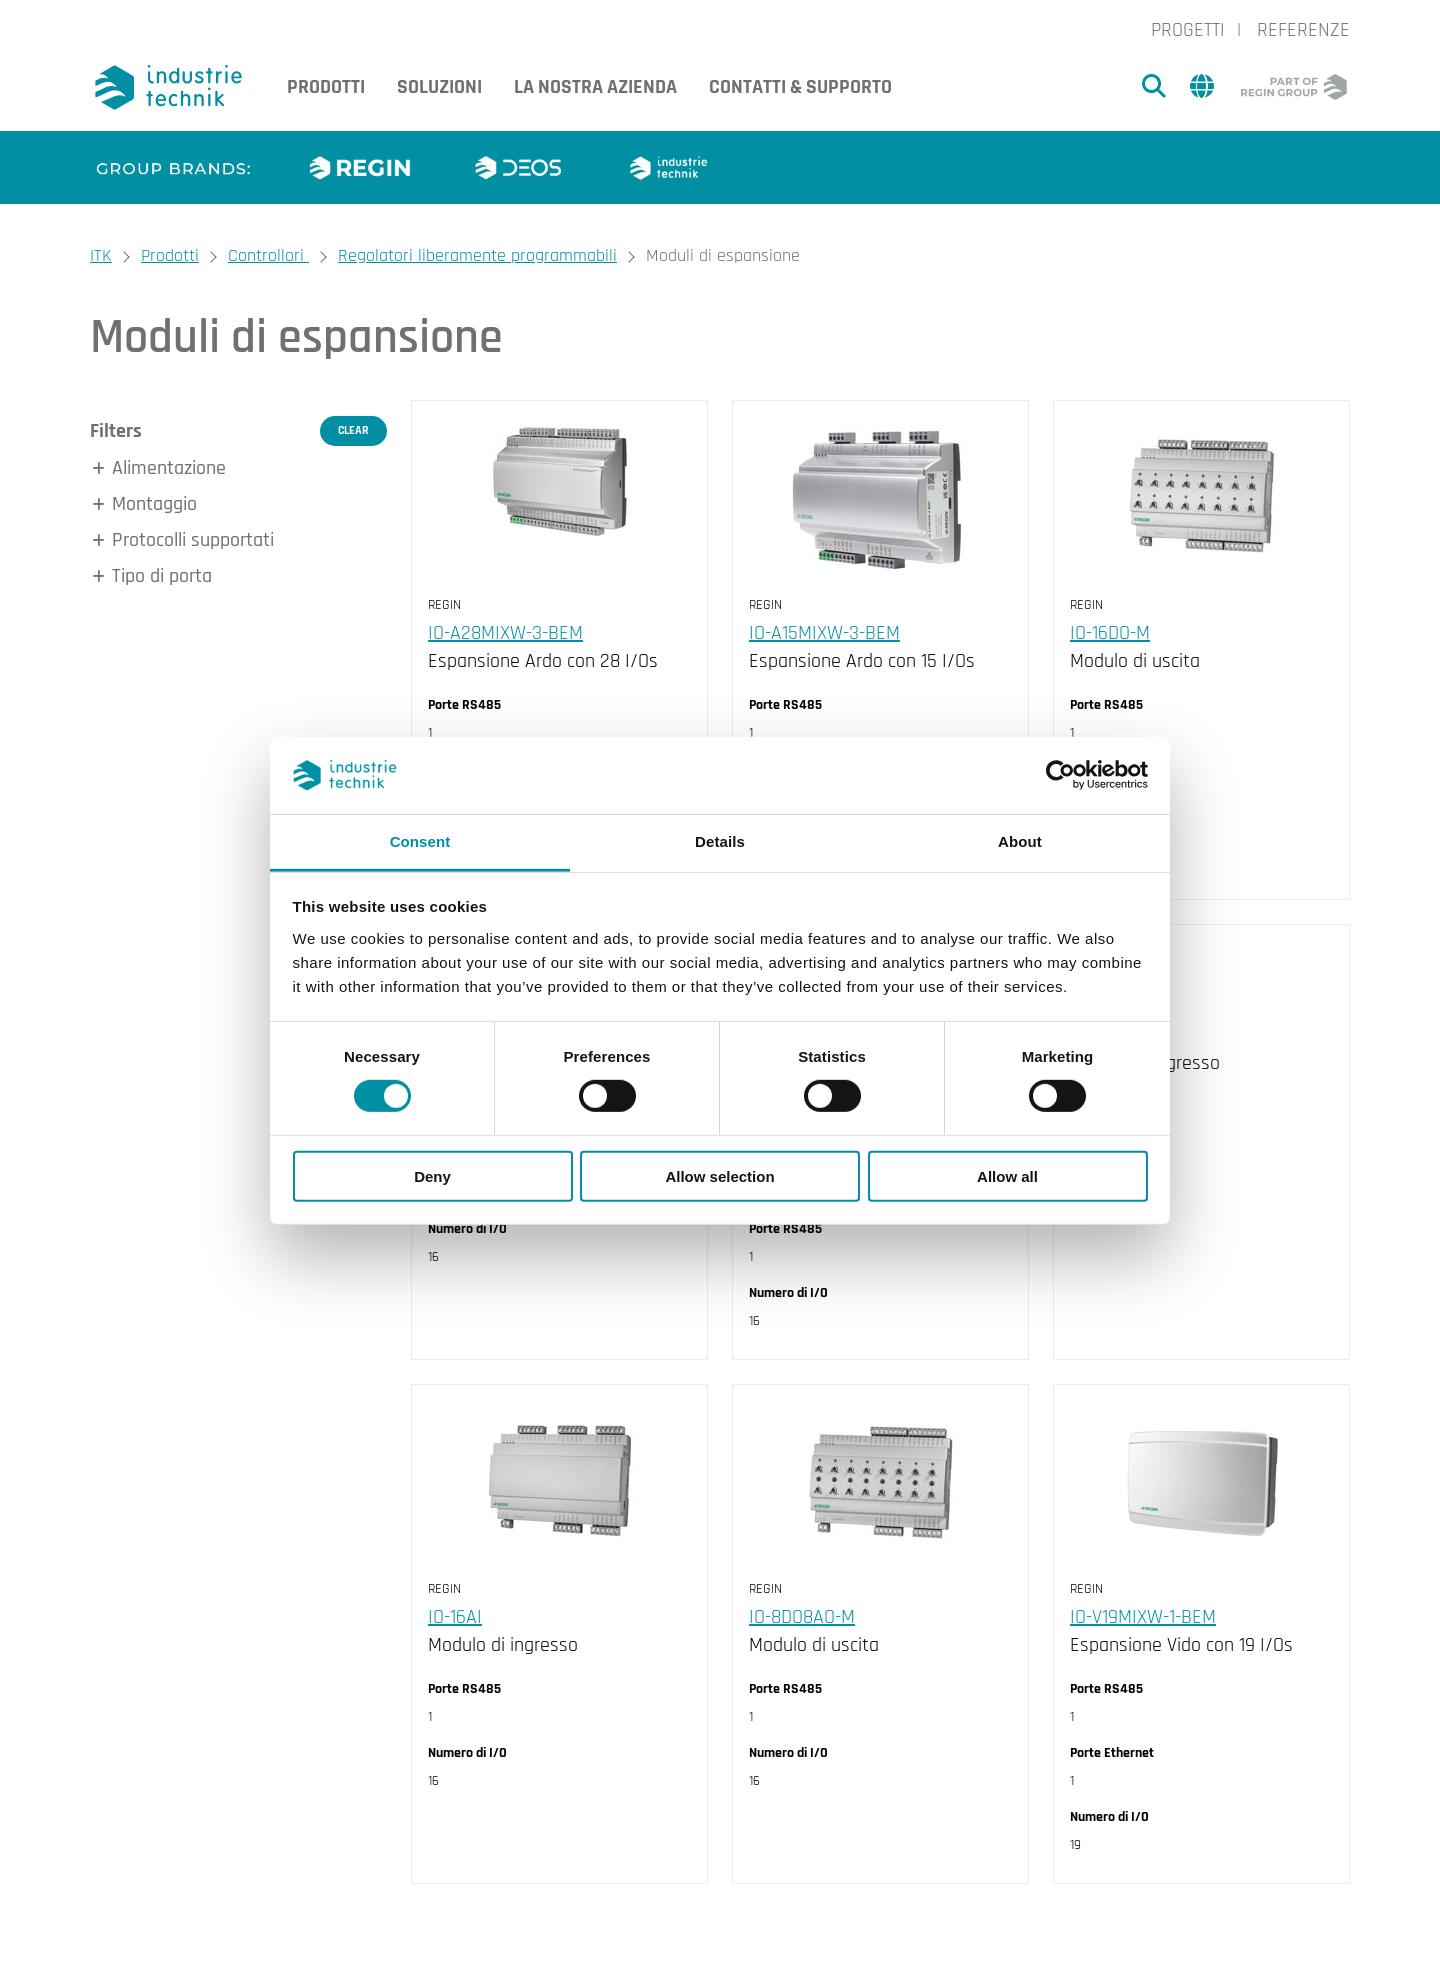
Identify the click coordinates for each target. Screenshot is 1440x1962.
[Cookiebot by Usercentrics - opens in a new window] (1060, 775)
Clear (353, 430)
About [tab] (1020, 841)
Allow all (1007, 1175)
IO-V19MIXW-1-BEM (1143, 1617)
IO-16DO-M (1110, 633)
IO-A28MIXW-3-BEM (505, 633)
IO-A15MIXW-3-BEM (824, 633)
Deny (432, 1175)
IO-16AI (455, 1617)
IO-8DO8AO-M (802, 1617)
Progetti (1188, 30)
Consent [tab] (420, 841)
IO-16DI (1097, 1035)
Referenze (1303, 30)
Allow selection (719, 1175)
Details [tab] (720, 841)
